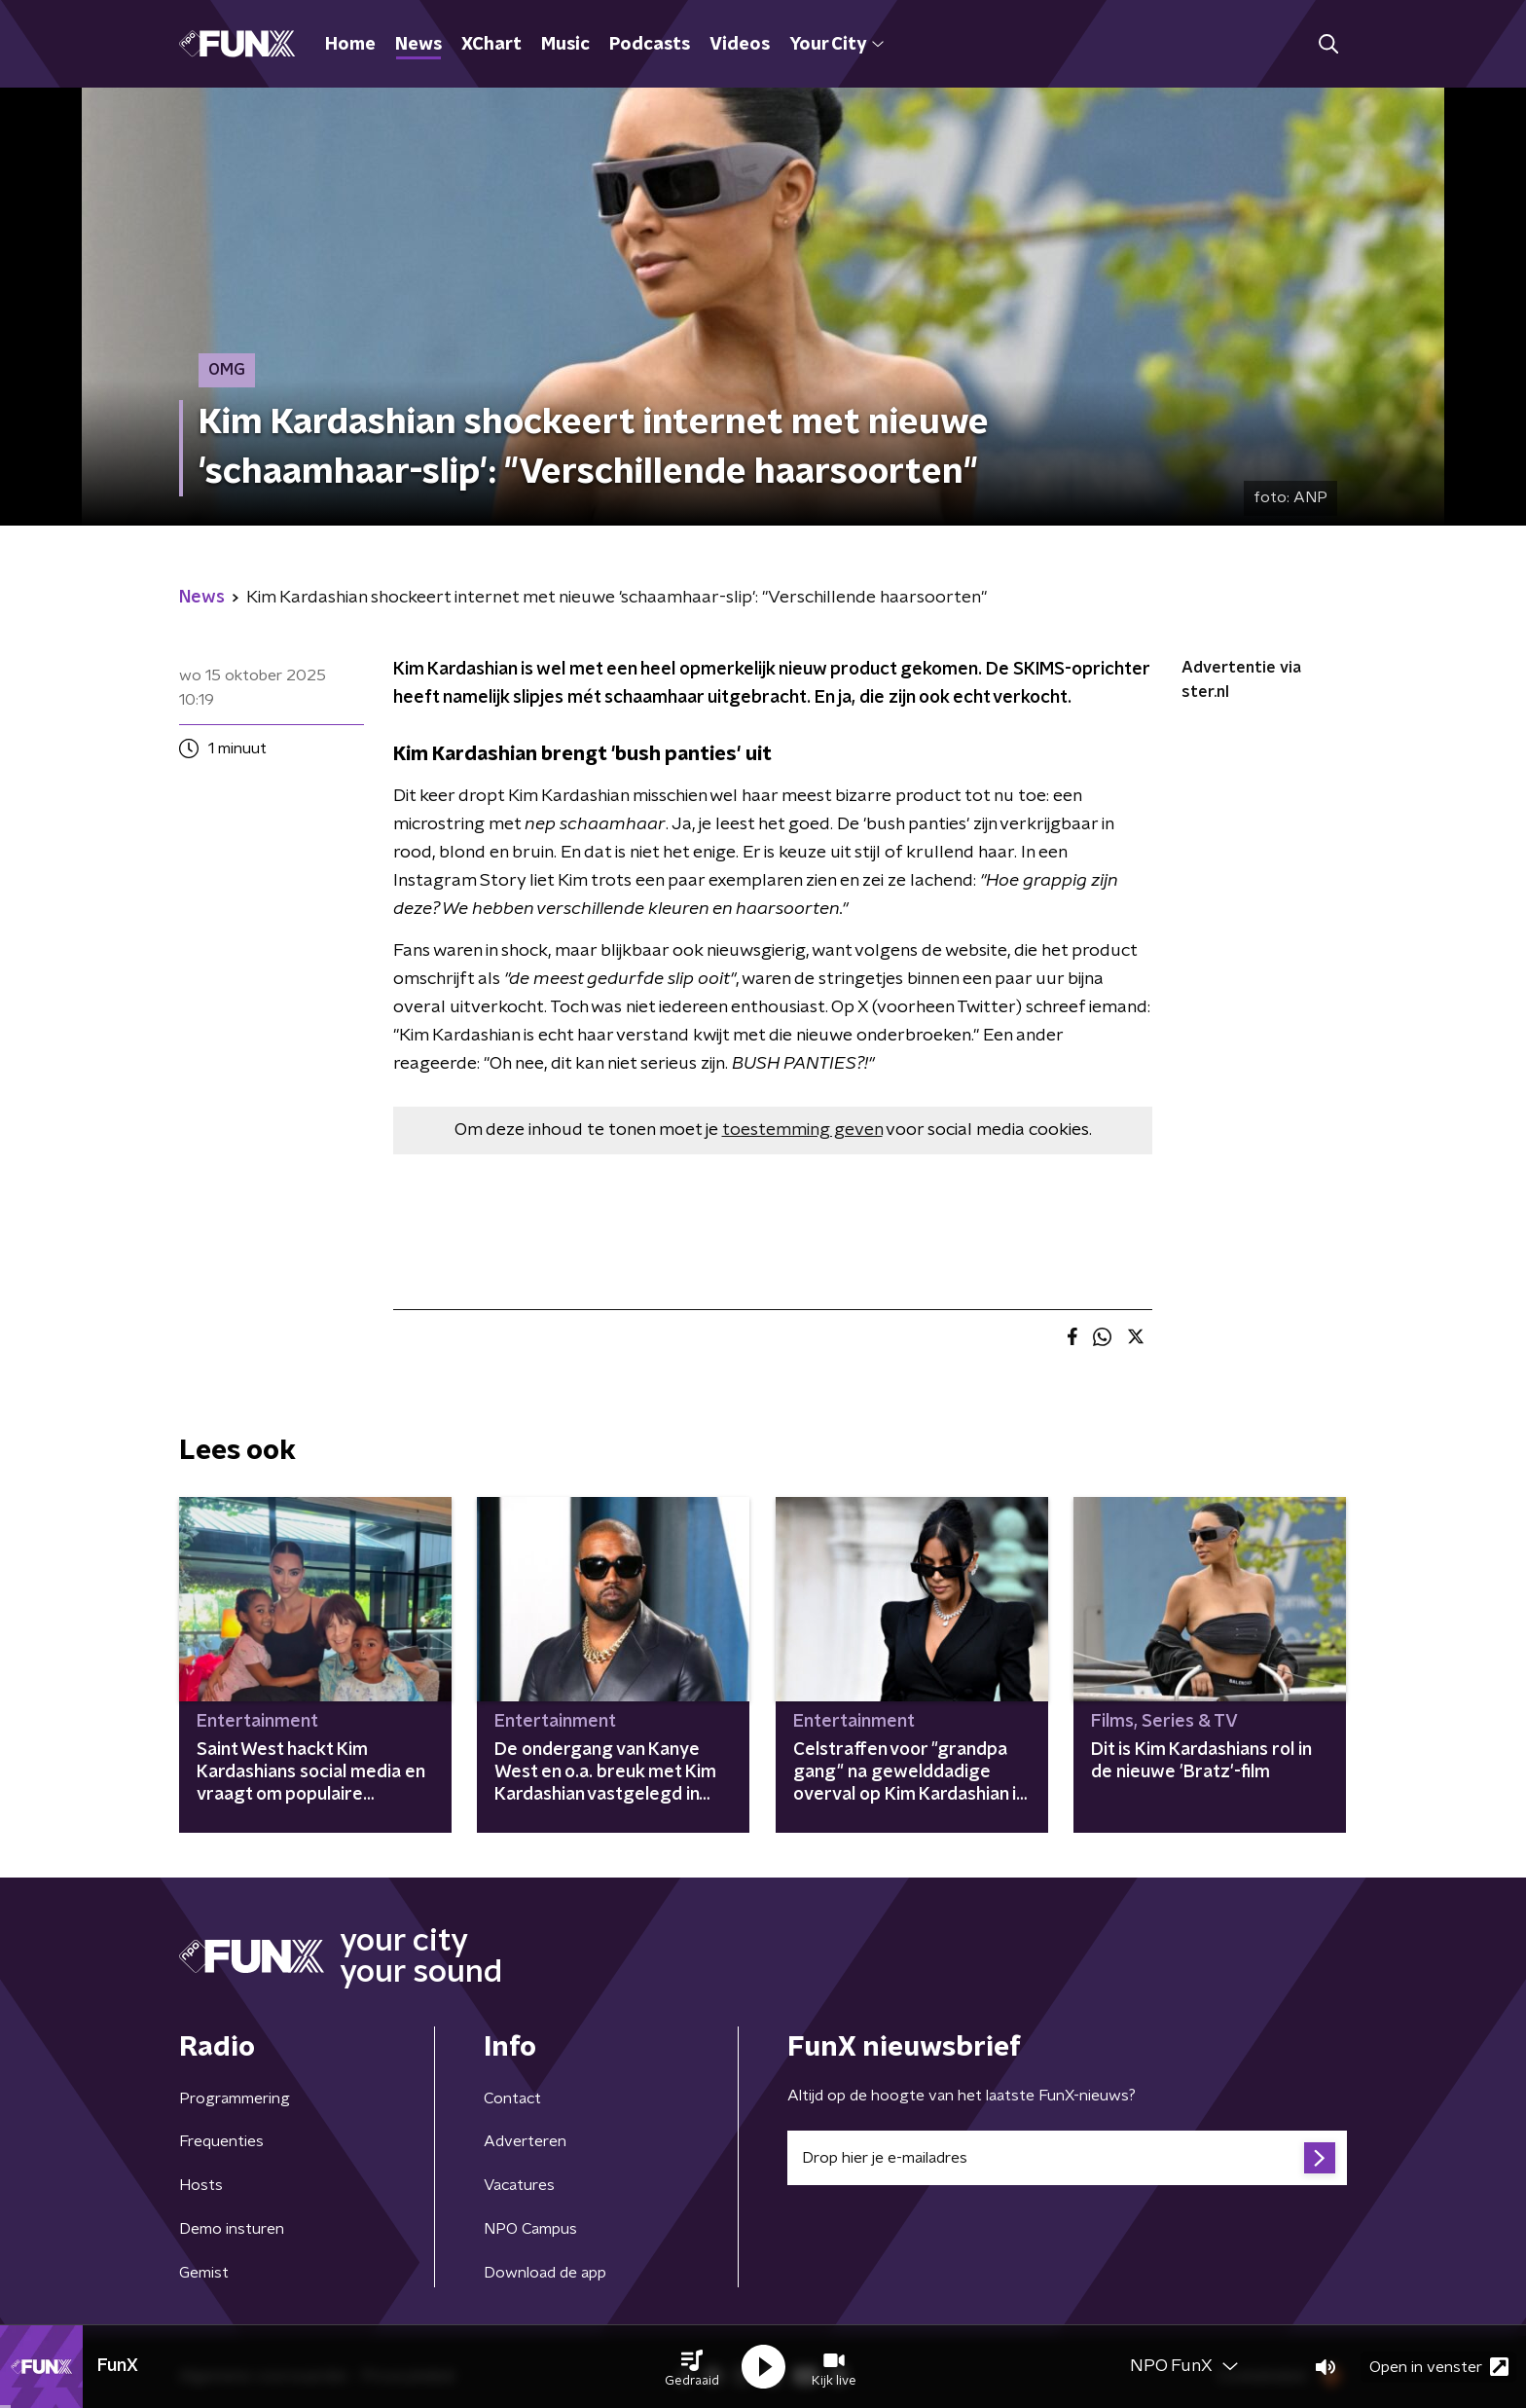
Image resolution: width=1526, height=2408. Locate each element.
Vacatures (519, 2185)
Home (350, 45)
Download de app (545, 2272)
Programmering (234, 2098)
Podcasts (649, 45)
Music (565, 45)
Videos (739, 45)
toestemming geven (802, 1130)
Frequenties (221, 2141)
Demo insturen (231, 2229)
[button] (692, 2367)
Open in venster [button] (1438, 2366)
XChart (491, 45)
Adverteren (525, 2141)
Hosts (201, 2185)
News (418, 45)
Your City (836, 45)
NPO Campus (530, 2229)
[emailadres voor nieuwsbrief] (1067, 2158)
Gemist (204, 2272)
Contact (512, 2098)
